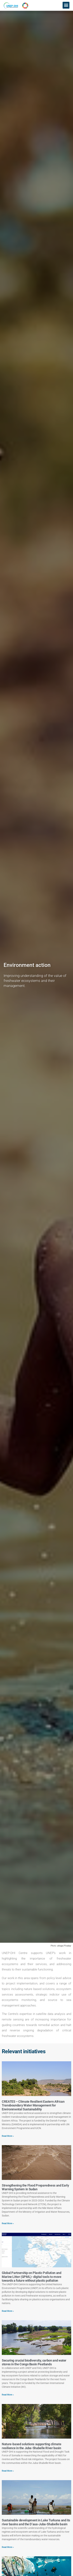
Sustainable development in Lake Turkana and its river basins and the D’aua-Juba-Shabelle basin (36, 2522)
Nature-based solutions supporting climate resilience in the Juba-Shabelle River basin (31, 2446)
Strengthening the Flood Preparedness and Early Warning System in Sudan (35, 2187)
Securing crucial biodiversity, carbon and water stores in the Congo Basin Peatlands (34, 2362)
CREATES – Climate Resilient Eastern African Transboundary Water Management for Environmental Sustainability (33, 2105)
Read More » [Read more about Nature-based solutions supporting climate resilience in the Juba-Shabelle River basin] (8, 2471)
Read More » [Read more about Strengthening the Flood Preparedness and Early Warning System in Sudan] (8, 2223)
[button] (66, 5)
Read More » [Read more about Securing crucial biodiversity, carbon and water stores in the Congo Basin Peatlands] (8, 2394)
